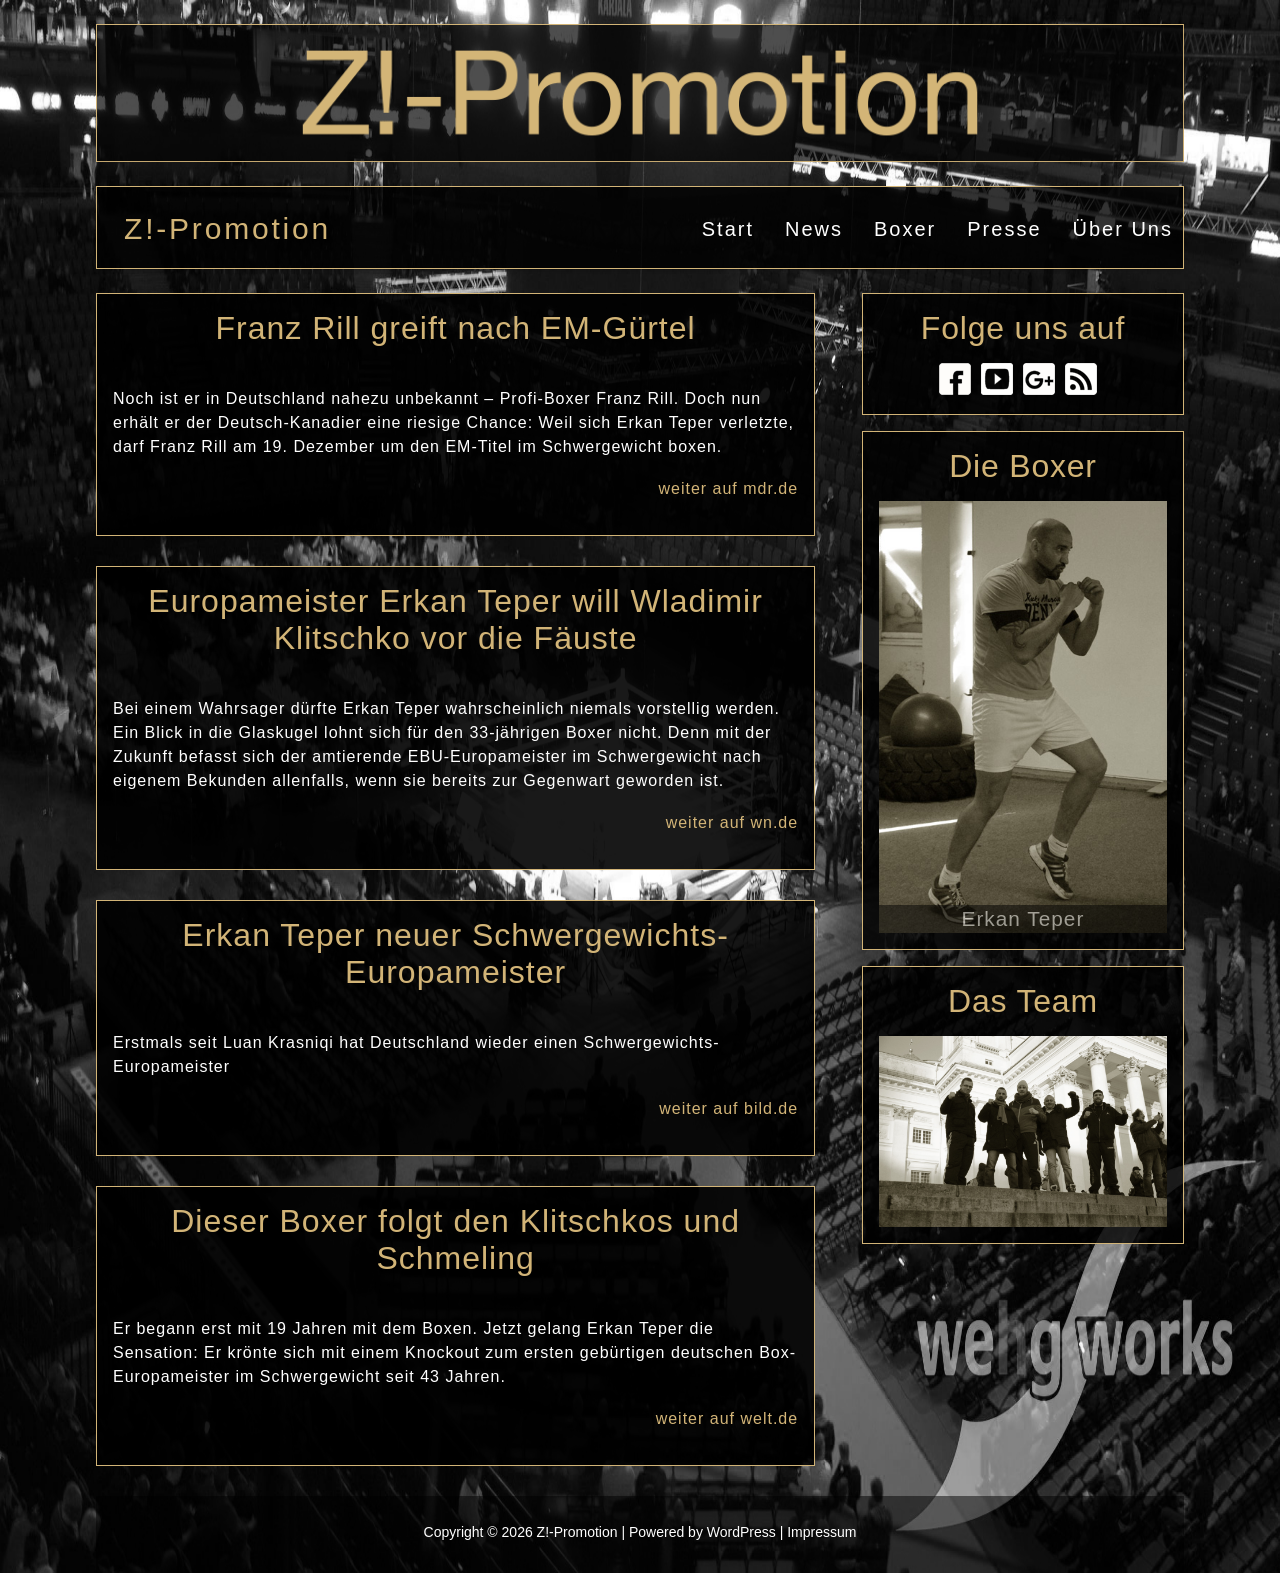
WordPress (741, 1532)
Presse (1004, 229)
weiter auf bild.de (728, 1108)
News (814, 229)
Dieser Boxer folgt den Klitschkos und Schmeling (455, 1239)
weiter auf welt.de (727, 1418)
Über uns (1123, 229)
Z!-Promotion (227, 229)
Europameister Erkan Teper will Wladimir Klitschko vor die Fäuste (455, 619)
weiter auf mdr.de (728, 488)
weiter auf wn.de (732, 822)
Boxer (905, 229)
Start (728, 229)
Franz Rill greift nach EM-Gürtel (456, 328)
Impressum (821, 1532)
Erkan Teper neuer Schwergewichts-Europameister (455, 953)
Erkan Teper (1023, 918)
